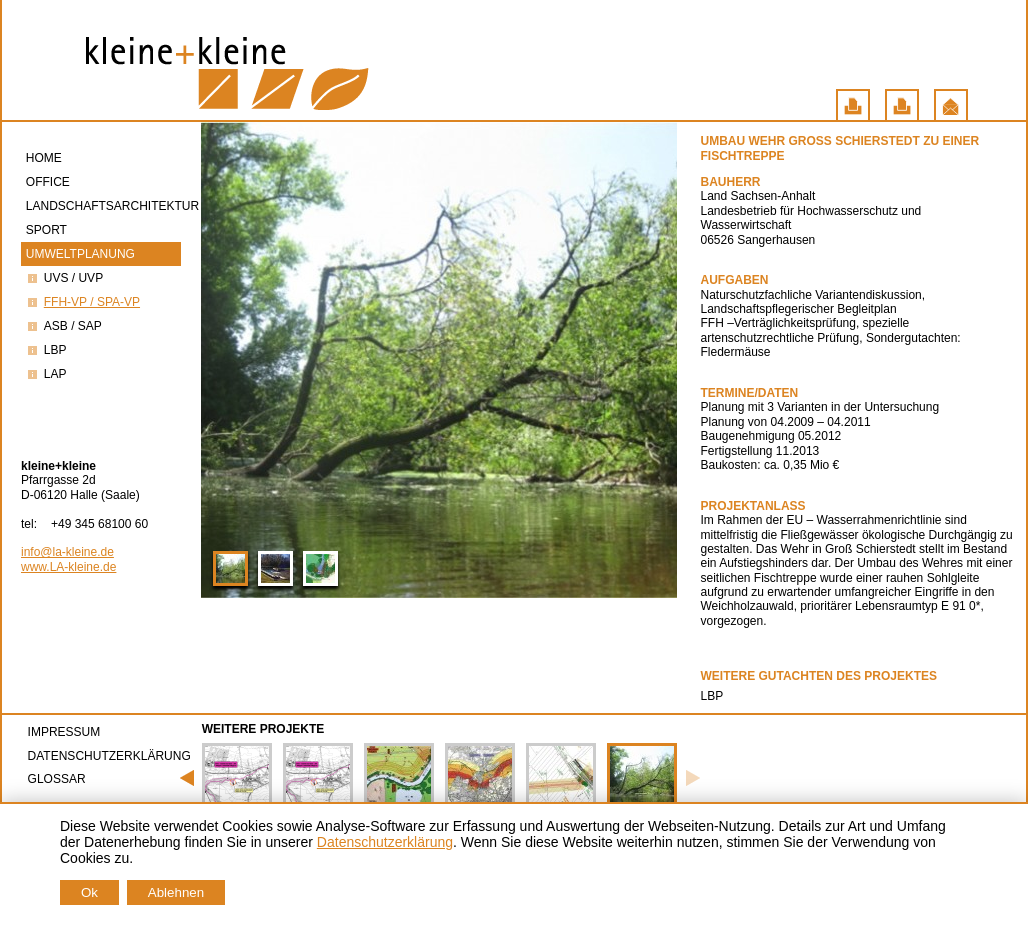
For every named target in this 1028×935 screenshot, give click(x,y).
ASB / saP (64, 326)
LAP (46, 374)
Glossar (57, 779)
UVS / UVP (64, 278)
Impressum (64, 732)
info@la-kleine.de (67, 552)
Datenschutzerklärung (109, 756)
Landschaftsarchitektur (103, 206)
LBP (46, 350)
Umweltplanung (82, 254)
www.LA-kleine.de (68, 567)
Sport (48, 230)
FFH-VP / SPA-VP (83, 302)
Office (49, 182)
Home (45, 158)
